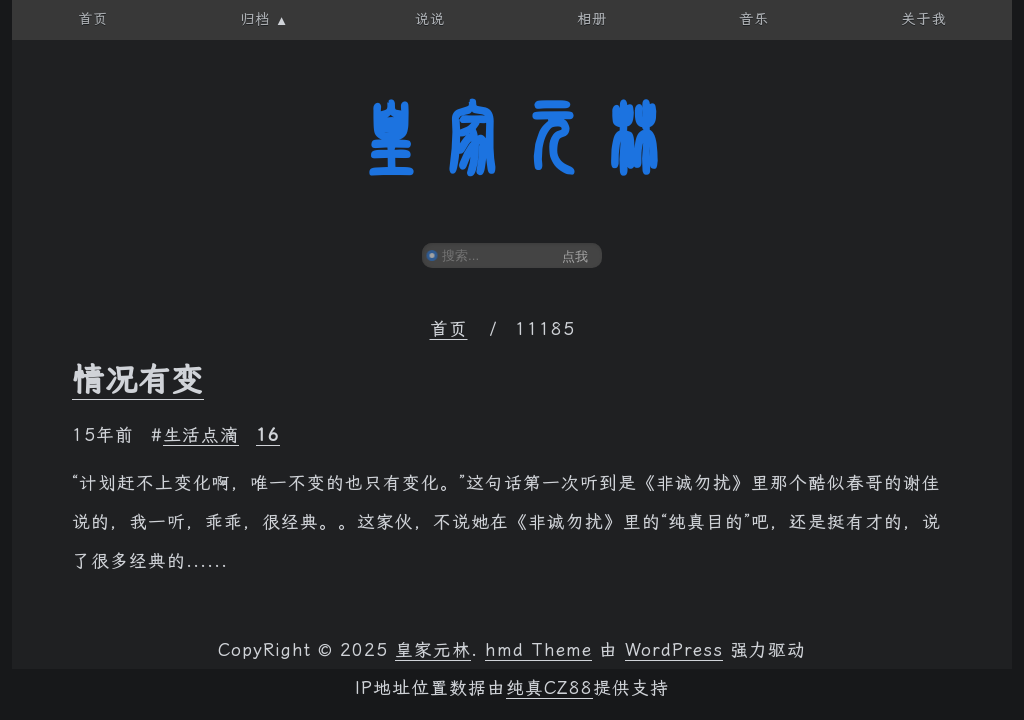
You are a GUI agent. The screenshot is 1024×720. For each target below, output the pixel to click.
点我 (575, 256)
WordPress (674, 650)
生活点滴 (201, 435)
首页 (449, 329)
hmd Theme (538, 650)
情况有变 (138, 380)
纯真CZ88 (549, 688)
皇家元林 (512, 139)
